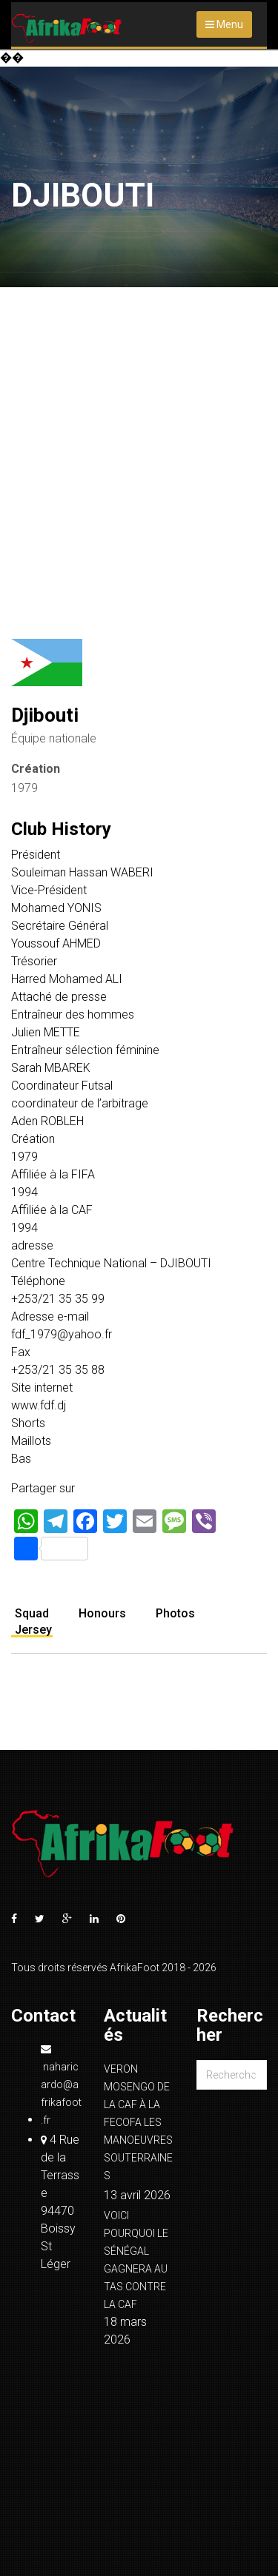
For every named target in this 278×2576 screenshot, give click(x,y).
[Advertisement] (139, 433)
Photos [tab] (175, 1613)
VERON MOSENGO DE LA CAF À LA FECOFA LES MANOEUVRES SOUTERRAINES (138, 2122)
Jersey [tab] (33, 1630)
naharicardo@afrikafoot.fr (61, 2085)
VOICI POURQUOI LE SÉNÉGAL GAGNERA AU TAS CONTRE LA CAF (136, 2260)
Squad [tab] (32, 1613)
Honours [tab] (102, 1613)
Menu (224, 24)
